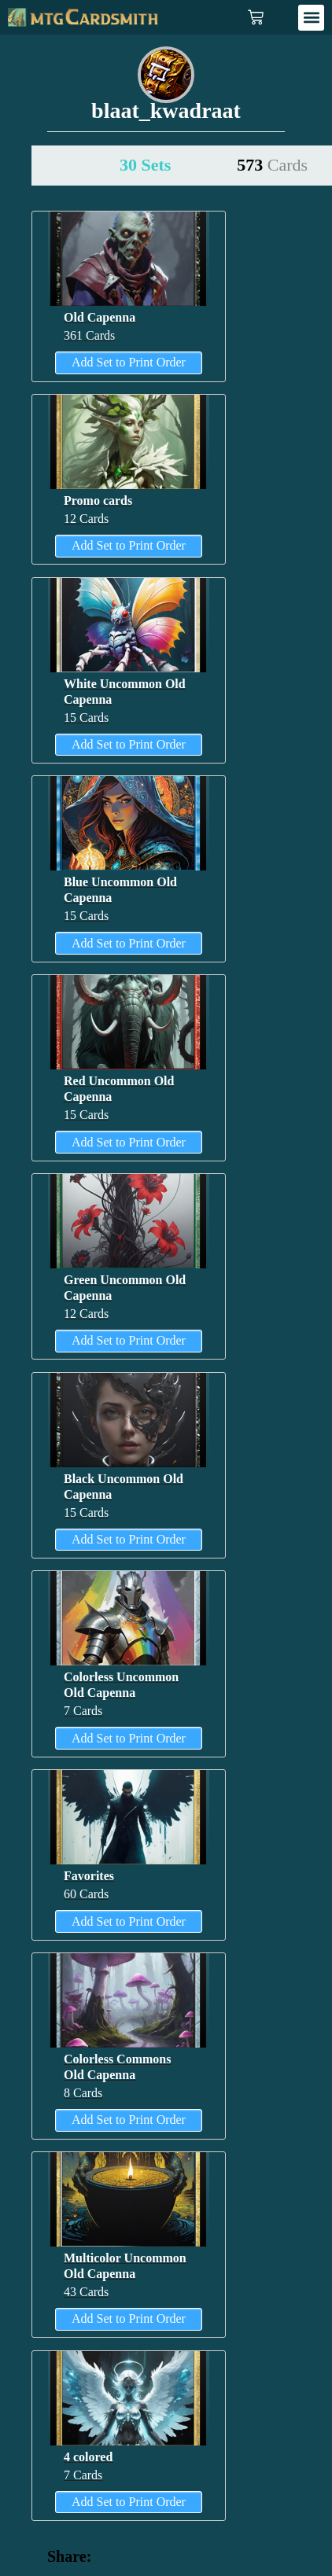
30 (145, 165)
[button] (311, 18)
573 (272, 165)
